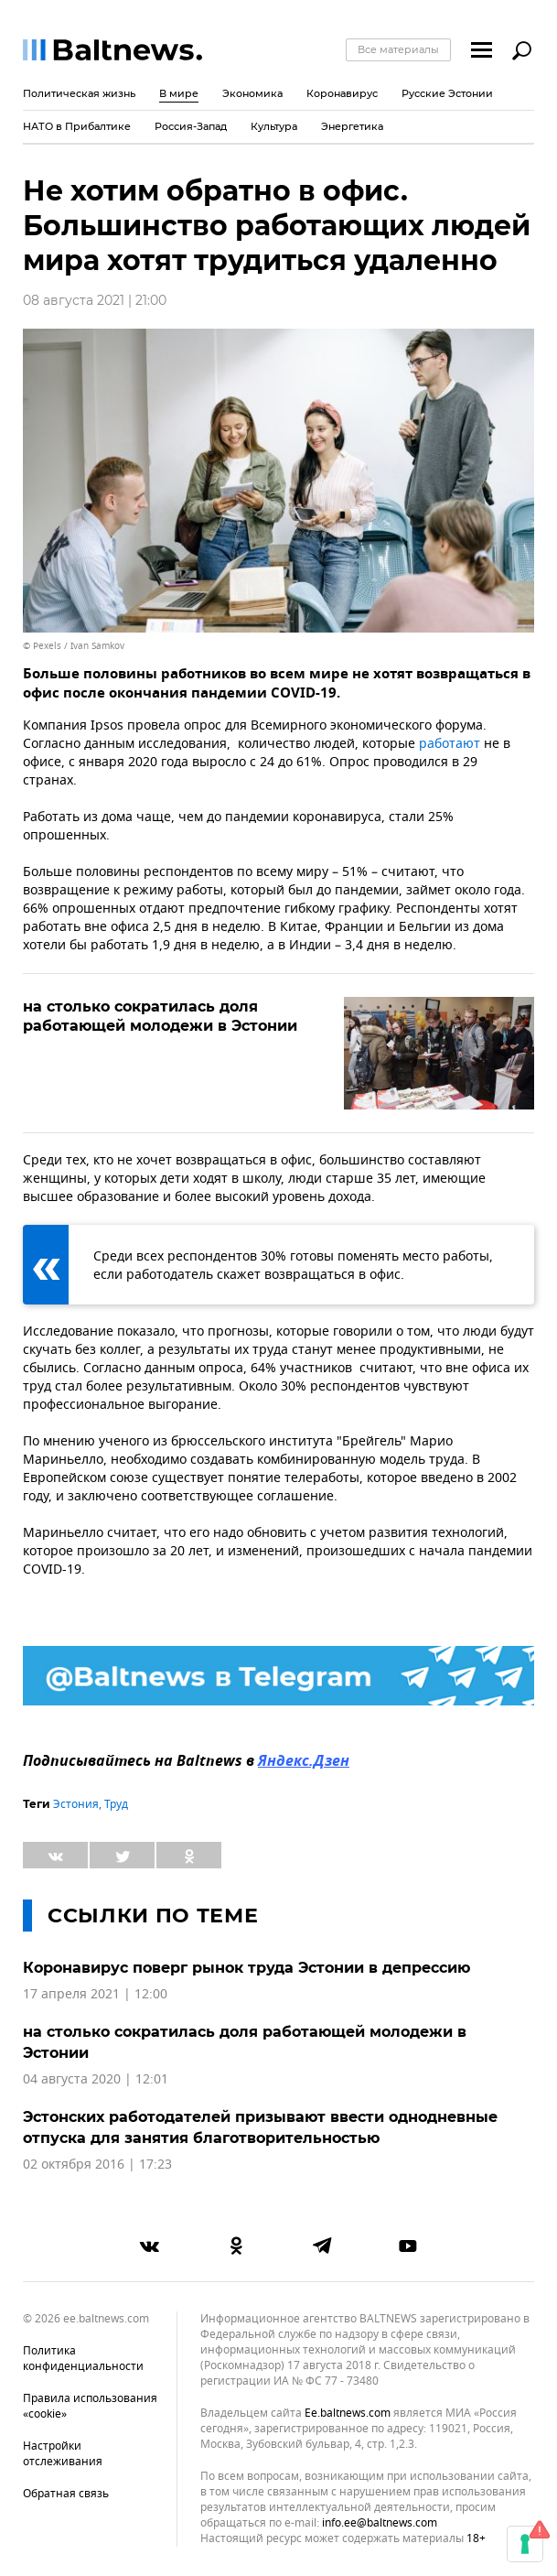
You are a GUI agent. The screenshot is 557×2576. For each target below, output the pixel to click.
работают (449, 743)
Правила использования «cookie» (90, 2406)
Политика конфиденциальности (83, 2359)
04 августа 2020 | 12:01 (95, 2079)
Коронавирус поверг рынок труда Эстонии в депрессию (246, 1967)
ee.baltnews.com (348, 2413)
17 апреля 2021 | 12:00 (95, 1994)
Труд (116, 1804)
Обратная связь (66, 2493)
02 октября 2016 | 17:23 (97, 2164)
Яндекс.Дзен (303, 1762)
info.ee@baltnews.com (379, 2523)
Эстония (76, 1804)
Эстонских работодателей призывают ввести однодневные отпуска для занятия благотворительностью (260, 2127)
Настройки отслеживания (62, 2454)
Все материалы (398, 49)
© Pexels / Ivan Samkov (73, 646)
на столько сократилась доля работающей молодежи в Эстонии (160, 1016)
